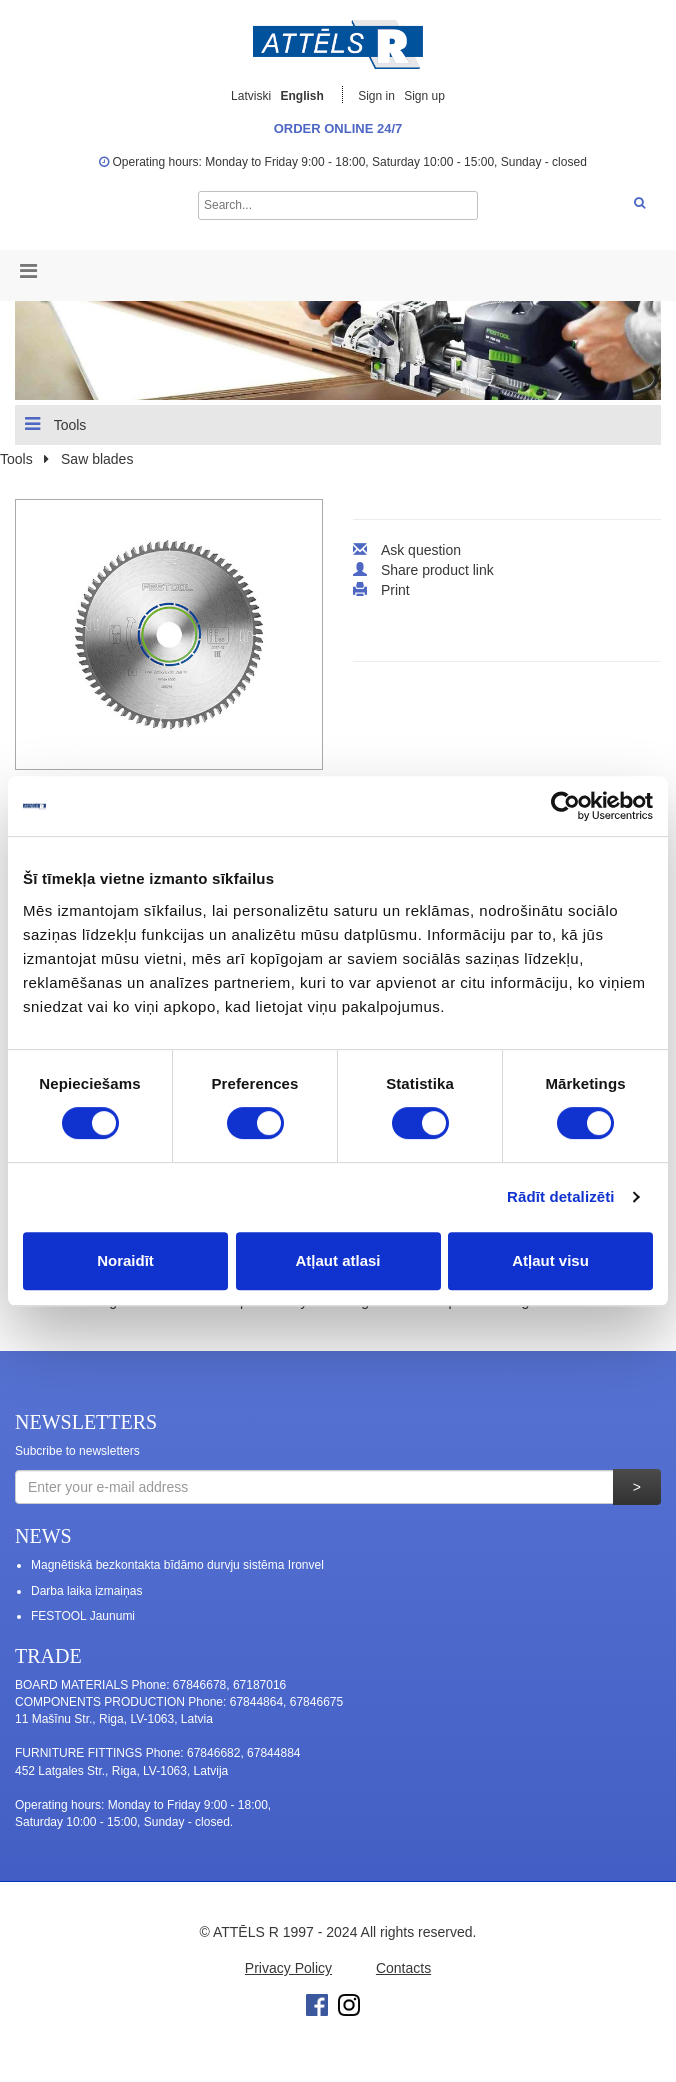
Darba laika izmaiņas (86, 1591)
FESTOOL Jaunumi (83, 1616)
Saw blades (97, 459)
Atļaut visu (550, 1260)
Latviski (251, 96)
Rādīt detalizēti (560, 1196)
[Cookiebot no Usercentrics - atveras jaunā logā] (565, 806)
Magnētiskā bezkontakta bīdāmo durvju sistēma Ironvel (177, 1565)
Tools (55, 424)
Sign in (378, 96)
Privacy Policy (288, 1968)
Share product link (437, 570)
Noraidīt (125, 1260)
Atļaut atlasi (337, 1260)
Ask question (421, 550)
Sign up (424, 96)
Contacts (403, 1968)
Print (395, 590)
